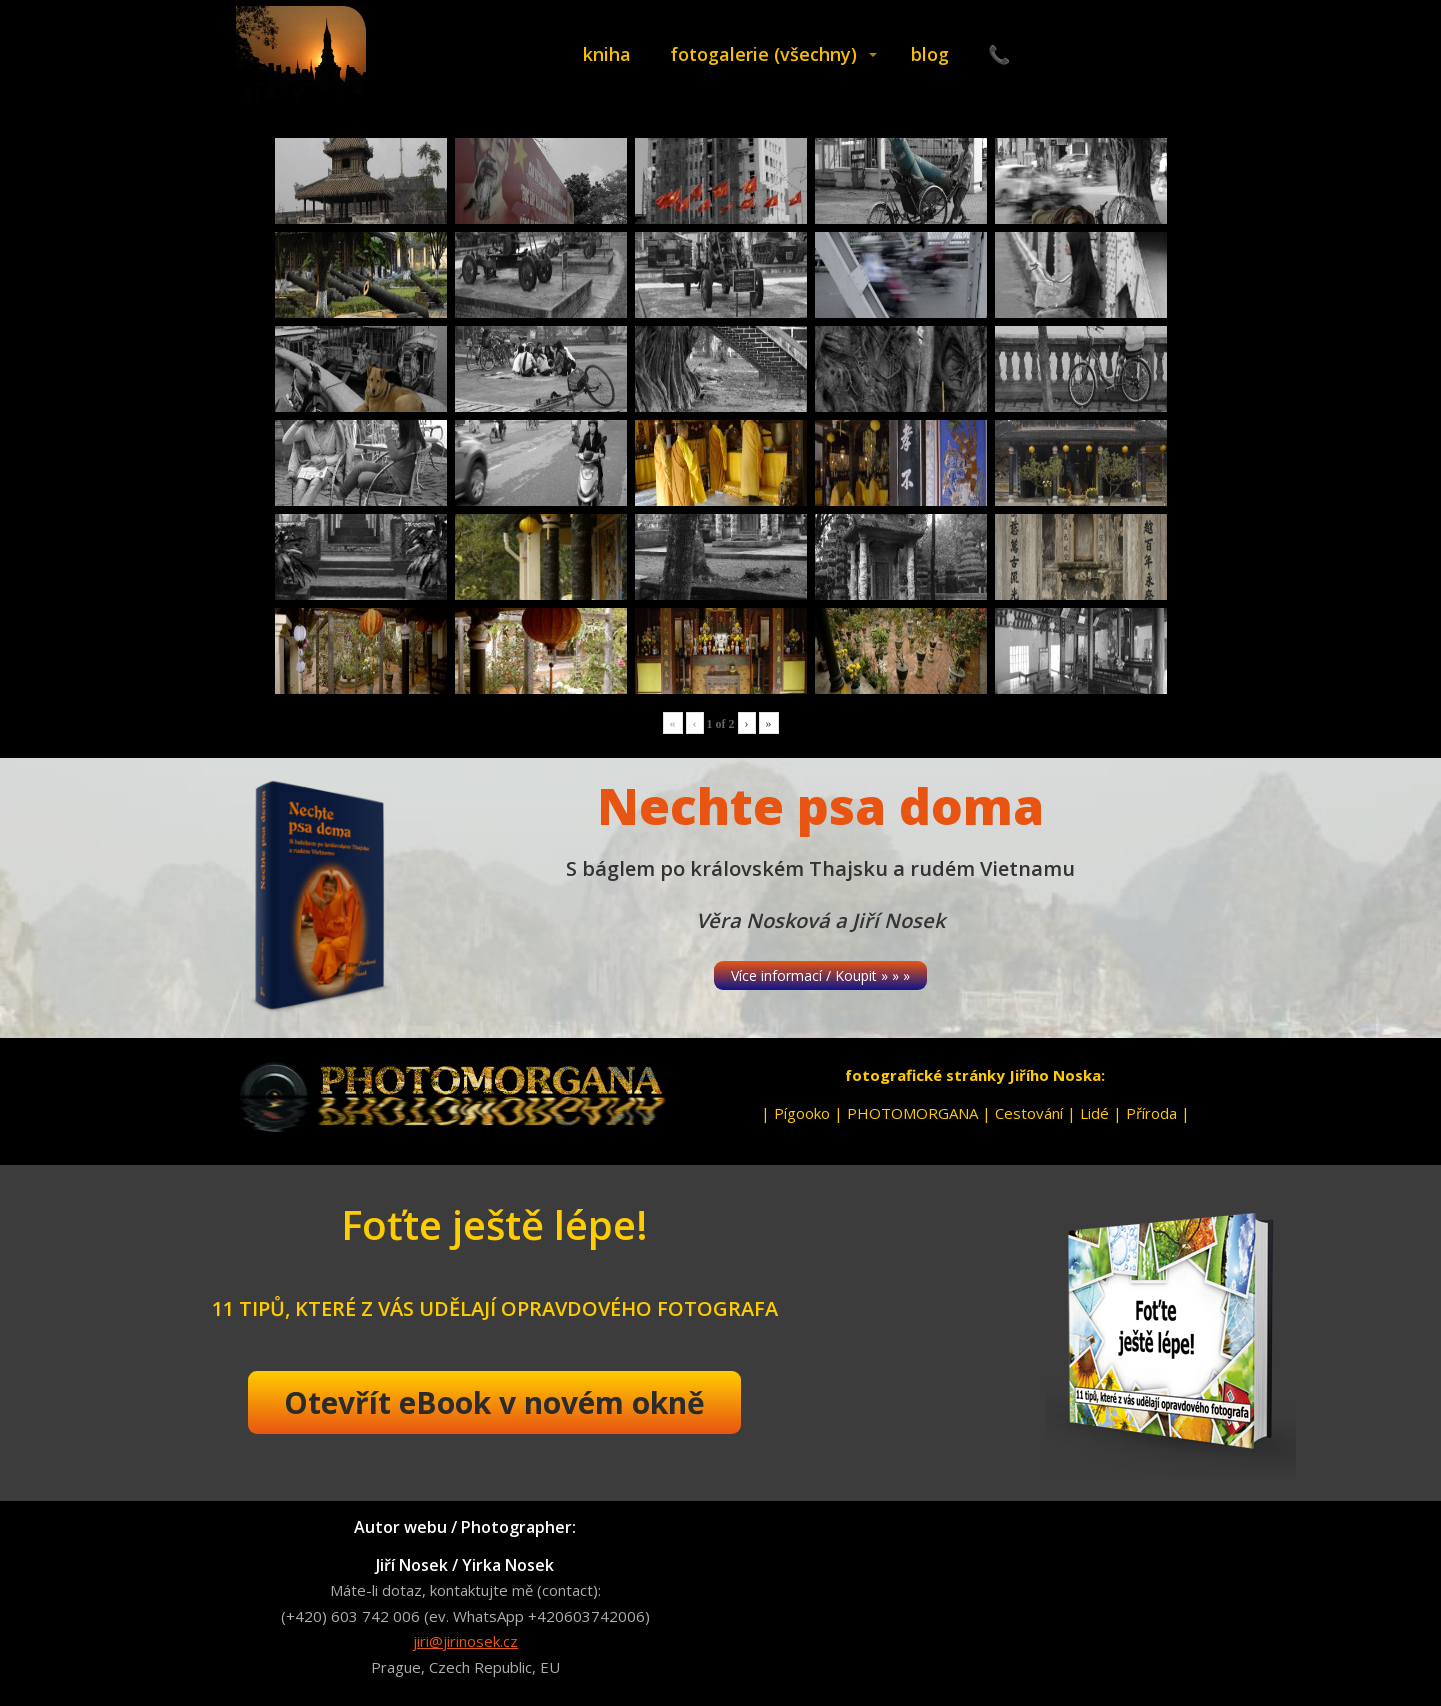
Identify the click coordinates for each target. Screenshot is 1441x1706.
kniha (607, 54)
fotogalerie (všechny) (763, 54)
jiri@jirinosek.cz (465, 1641)
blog (930, 54)
